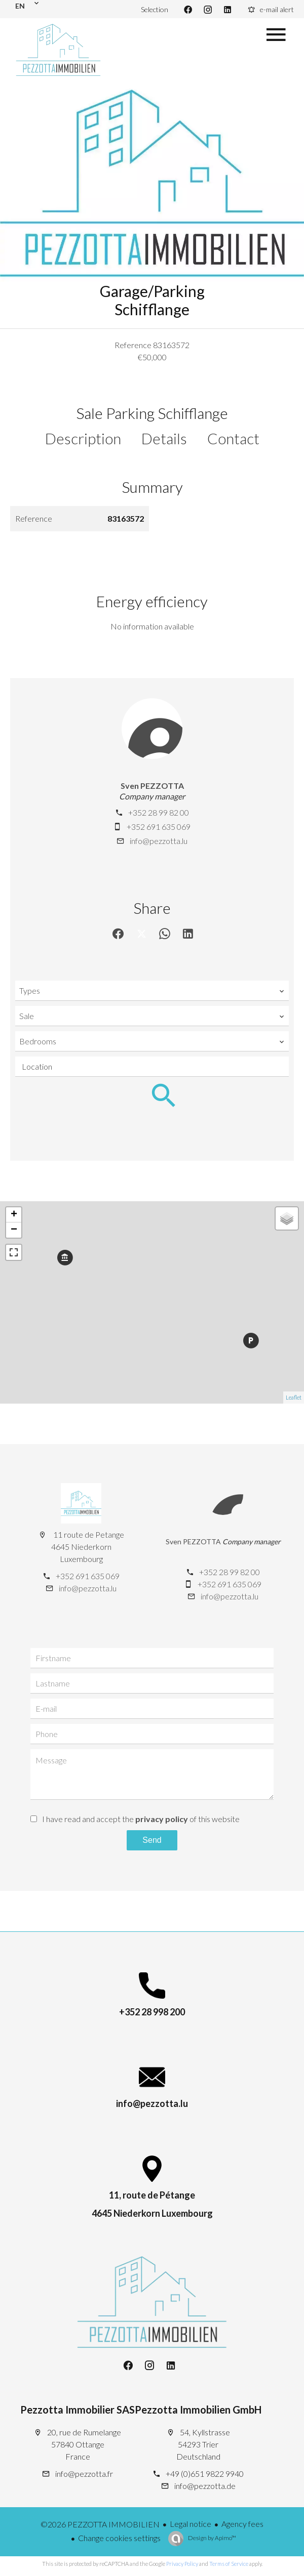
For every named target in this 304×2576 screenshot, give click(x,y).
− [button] (14, 1230)
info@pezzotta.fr (84, 2473)
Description (83, 438)
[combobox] (152, 991)
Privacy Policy (182, 2563)
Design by (211, 2538)
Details (164, 438)
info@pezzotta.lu (158, 841)
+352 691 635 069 (159, 826)
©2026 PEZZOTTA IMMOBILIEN (100, 2524)
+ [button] (14, 1214)
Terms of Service (228, 2563)
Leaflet (293, 1397)
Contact (233, 438)
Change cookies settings (119, 2538)
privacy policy (161, 1819)
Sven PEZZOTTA (152, 785)
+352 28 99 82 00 (158, 812)
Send (151, 1840)
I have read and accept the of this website (141, 1819)
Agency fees (242, 2523)
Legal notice (190, 2523)
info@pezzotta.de (205, 2485)
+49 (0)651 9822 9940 (205, 2473)
